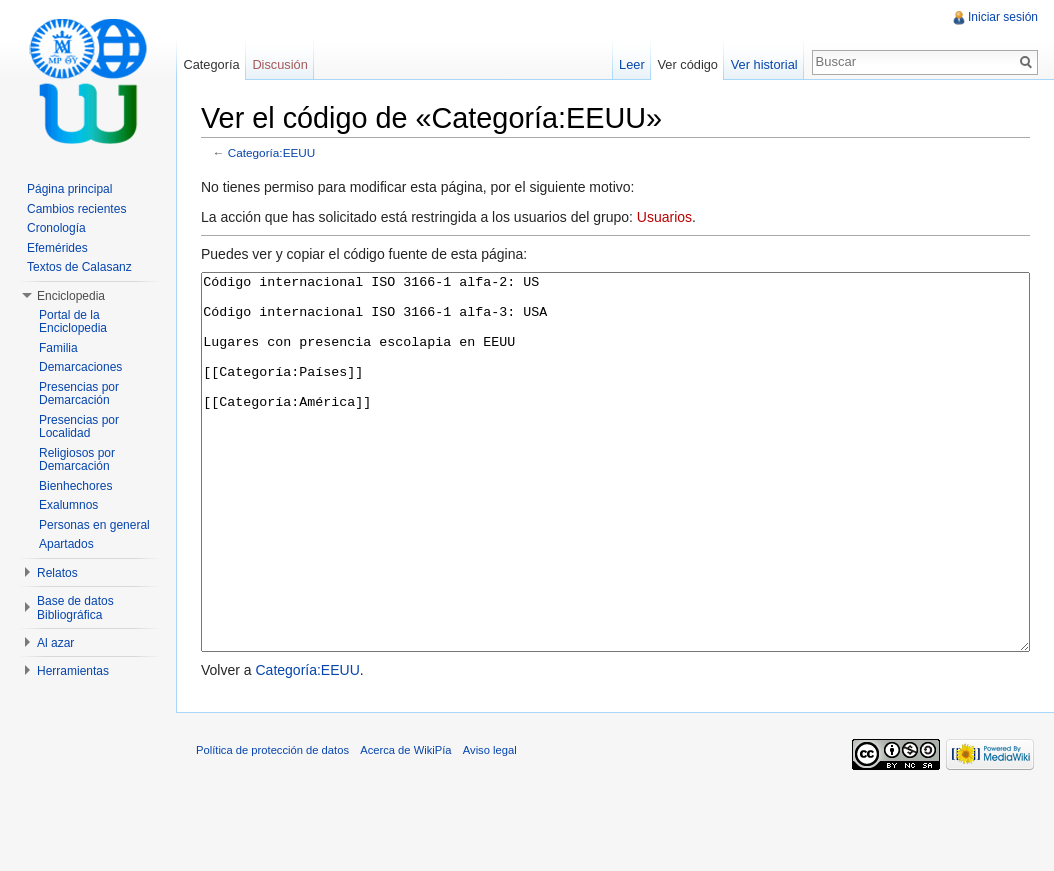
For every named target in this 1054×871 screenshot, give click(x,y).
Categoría (211, 64)
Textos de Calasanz (79, 267)
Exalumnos (68, 505)
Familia (58, 348)
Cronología (56, 228)
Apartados (66, 544)
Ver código (687, 64)
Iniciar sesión (1003, 17)
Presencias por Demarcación (79, 394)
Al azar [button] (55, 643)
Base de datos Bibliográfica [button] (75, 608)
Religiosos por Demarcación (77, 460)
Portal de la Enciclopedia (73, 322)
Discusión (279, 64)
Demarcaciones (80, 367)
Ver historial (764, 64)
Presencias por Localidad (79, 427)
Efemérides (57, 248)
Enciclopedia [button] (71, 296)
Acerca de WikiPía (405, 825)
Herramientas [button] (73, 671)
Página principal (69, 189)
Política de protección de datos (272, 825)
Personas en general (94, 525)
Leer (632, 64)
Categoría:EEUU (272, 152)
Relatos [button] (57, 573)
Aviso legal (490, 825)
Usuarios (664, 217)
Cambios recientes (76, 209)
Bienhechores (75, 486)
